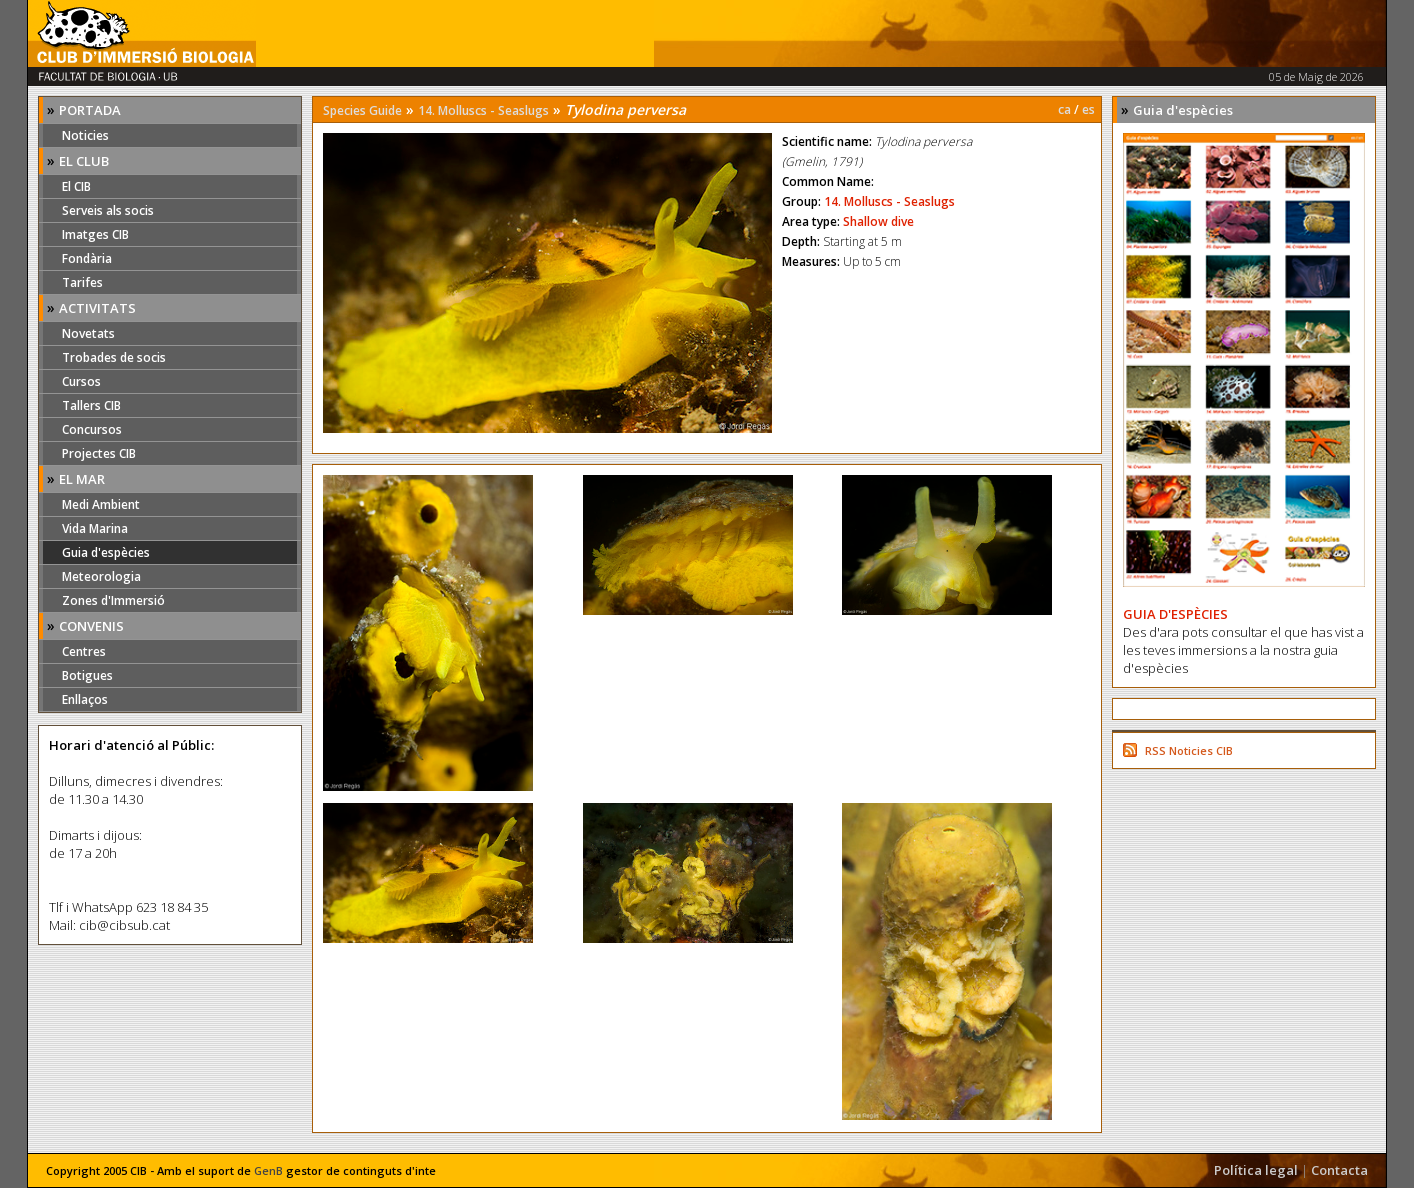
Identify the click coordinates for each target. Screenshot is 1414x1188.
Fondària (87, 258)
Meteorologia (101, 576)
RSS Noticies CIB (1189, 750)
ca (1064, 109)
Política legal (1256, 1170)
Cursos (81, 381)
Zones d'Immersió (113, 600)
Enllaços (85, 699)
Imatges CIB (95, 234)
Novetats (88, 333)
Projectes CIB (99, 453)
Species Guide (362, 110)
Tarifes (82, 282)
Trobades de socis (114, 357)
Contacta (1339, 1170)
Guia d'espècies (106, 552)
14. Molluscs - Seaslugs (483, 110)
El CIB (76, 186)
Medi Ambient (101, 504)
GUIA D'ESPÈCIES (1175, 614)
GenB (268, 1170)
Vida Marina (95, 528)
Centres (84, 651)
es (1088, 109)
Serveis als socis (108, 210)
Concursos (92, 429)
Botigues (87, 675)
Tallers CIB (91, 405)
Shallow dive (878, 221)
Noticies (85, 135)
